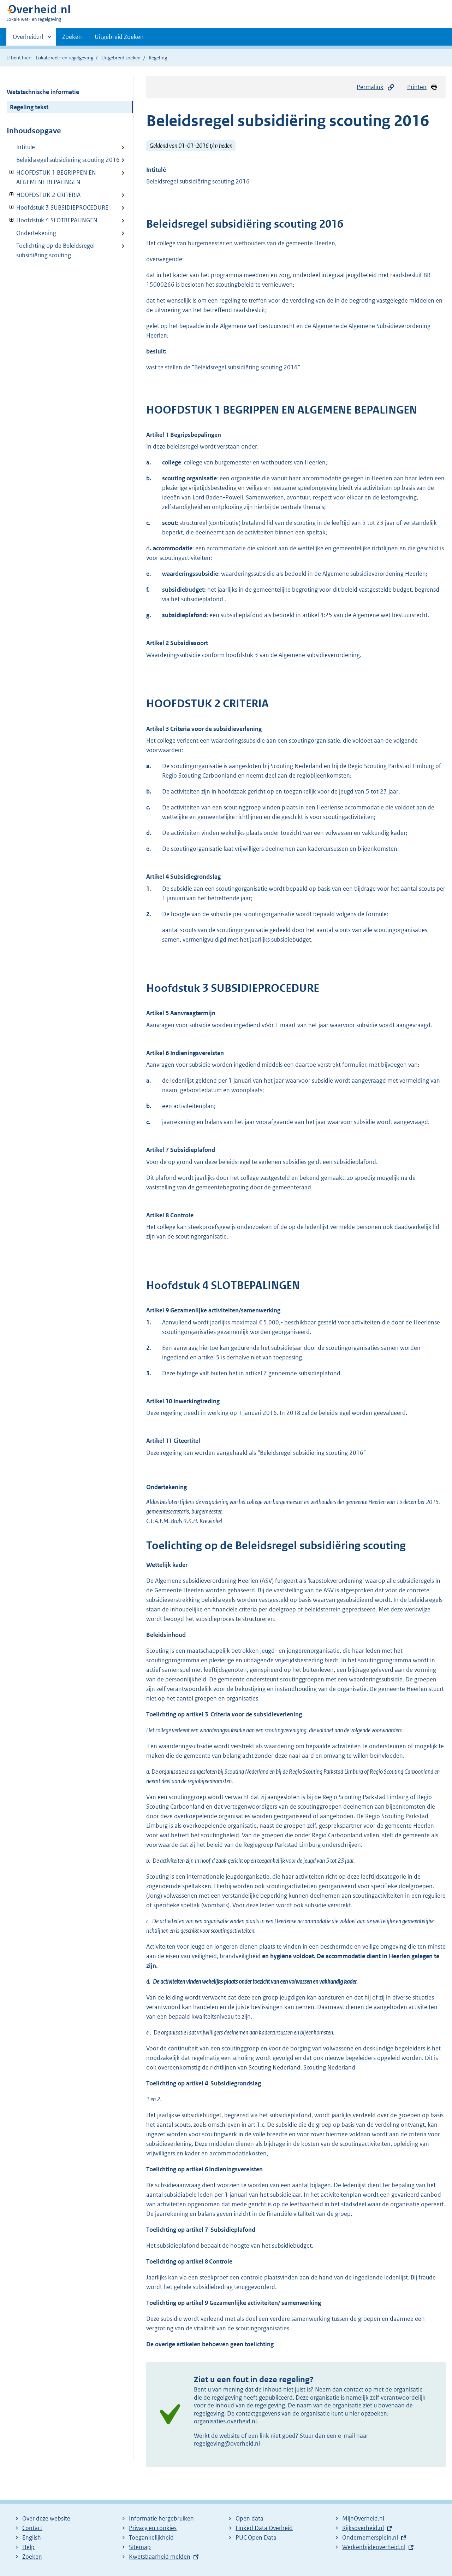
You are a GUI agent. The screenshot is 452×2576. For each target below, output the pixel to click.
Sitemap (140, 2547)
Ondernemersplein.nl (370, 2537)
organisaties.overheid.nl (225, 2421)
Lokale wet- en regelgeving (64, 57)
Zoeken (72, 37)
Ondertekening (36, 233)
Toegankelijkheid (151, 2537)
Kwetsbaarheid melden (159, 2556)
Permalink (376, 87)
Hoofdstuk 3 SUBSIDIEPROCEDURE (57, 207)
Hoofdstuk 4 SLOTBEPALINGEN (52, 220)
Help (28, 2547)
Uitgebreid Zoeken (119, 37)
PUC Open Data (256, 2537)
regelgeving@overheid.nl (227, 2443)
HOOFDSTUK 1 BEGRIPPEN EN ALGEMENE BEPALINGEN (51, 177)
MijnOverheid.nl (363, 2518)
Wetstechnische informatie (43, 92)
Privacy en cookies (153, 2528)
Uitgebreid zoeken (121, 57)
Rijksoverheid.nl (363, 2528)
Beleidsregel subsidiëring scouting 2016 (68, 160)
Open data (249, 2518)
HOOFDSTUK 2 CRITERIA (44, 195)
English (31, 2537)
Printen (422, 87)
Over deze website (46, 2518)
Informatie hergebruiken (161, 2518)
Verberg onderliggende (12, 172)
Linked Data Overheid (264, 2528)
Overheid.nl (28, 39)
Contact (32, 2528)
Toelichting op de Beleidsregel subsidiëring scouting (55, 250)
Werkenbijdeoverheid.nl (373, 2547)
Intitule (25, 147)
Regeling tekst (29, 107)
